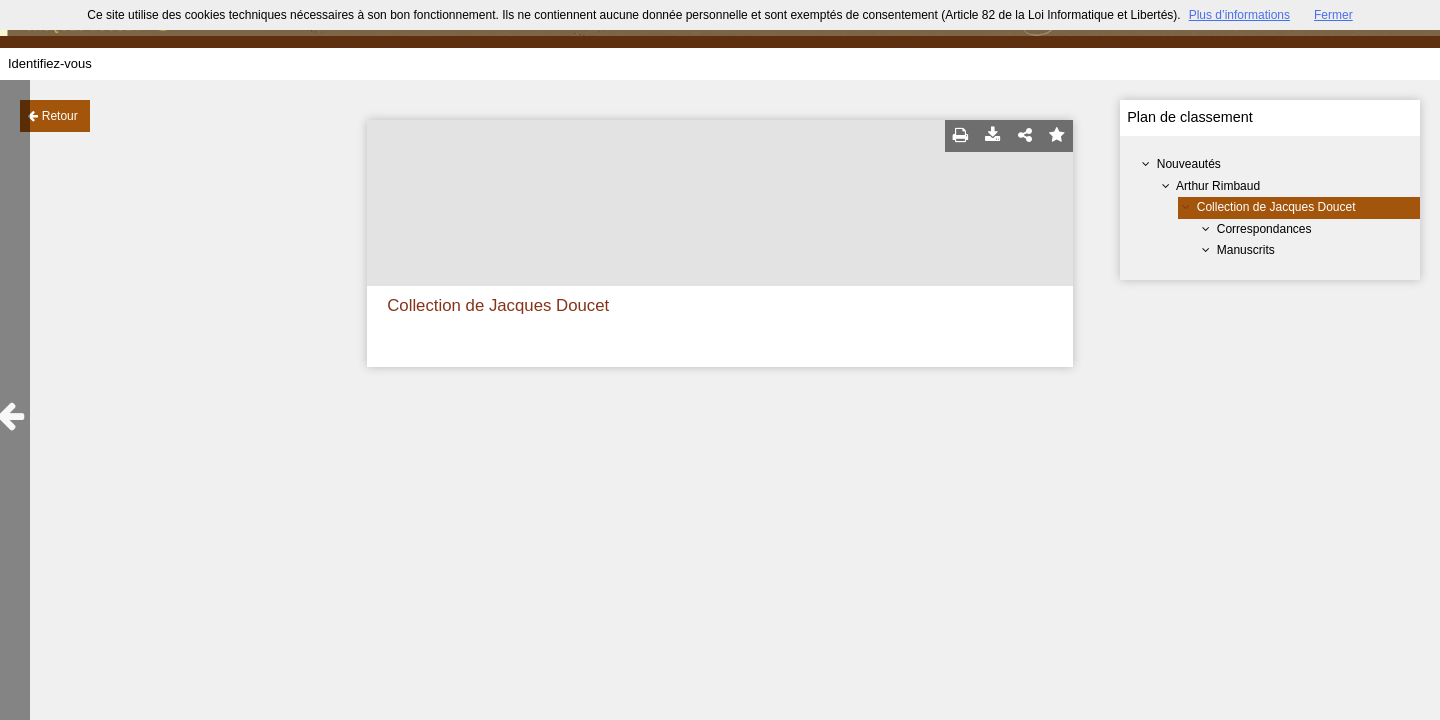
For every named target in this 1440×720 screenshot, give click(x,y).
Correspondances (1264, 229)
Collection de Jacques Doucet (1276, 207)
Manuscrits (1246, 250)
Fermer (1333, 15)
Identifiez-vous (50, 63)
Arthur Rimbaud (1218, 186)
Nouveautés (1189, 164)
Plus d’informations (1239, 15)
